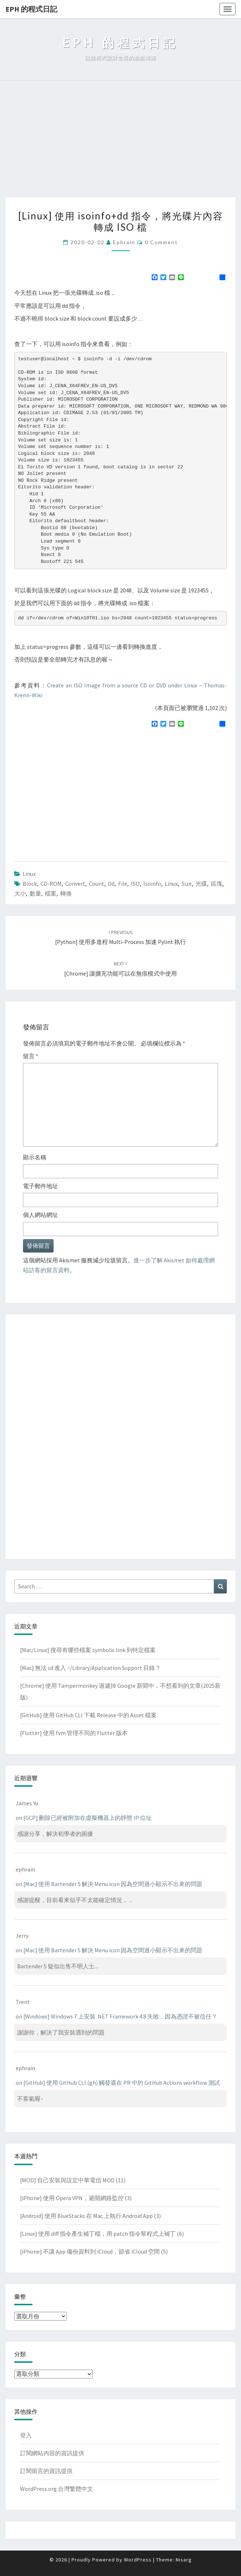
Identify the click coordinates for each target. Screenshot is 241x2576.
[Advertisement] (120, 143)
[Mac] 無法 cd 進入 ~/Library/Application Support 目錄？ (90, 1667)
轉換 (66, 893)
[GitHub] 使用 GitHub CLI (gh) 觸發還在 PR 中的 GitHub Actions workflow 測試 (121, 2082)
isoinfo (152, 883)
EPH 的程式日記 (31, 8)
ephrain (124, 242)
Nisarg (184, 2559)
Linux (29, 873)
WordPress (138, 2559)
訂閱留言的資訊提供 (46, 2470)
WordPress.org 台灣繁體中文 (56, 2488)
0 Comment (161, 242)
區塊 (216, 883)
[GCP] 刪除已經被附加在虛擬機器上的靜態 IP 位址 (87, 1817)
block (30, 883)
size (187, 883)
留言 (30, 1056)
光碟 (201, 883)
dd (111, 883)
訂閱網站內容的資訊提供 (52, 2453)
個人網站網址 (40, 1214)
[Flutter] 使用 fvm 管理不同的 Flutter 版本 (74, 1732)
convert (75, 883)
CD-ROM (51, 883)
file (122, 883)
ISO (135, 883)
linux (171, 883)
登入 (26, 2435)
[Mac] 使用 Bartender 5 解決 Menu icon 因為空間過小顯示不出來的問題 (112, 1884)
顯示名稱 (34, 1157)
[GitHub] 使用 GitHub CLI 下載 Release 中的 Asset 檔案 (88, 1715)
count (96, 883)
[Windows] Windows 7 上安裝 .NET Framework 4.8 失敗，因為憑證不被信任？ (120, 2016)
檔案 (51, 893)
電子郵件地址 (40, 1186)
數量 (35, 893)
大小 (20, 893)
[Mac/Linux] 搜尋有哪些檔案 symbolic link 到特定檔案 (88, 1650)
